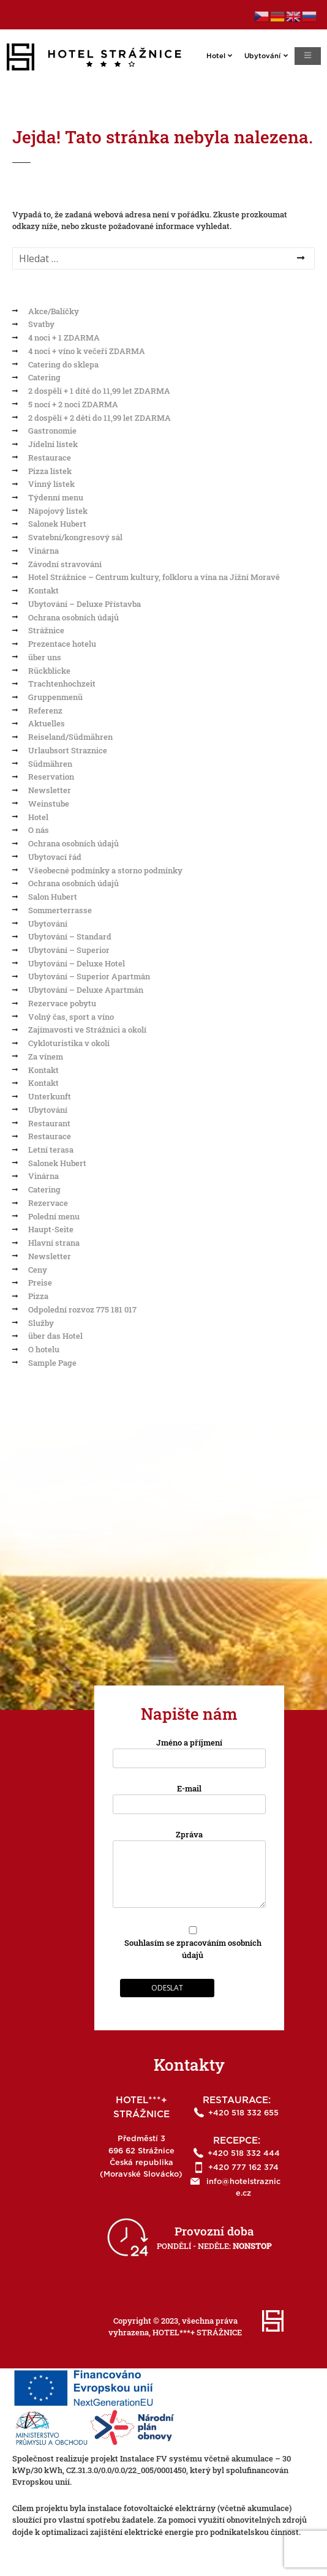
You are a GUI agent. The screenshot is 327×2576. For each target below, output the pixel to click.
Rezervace (48, 1203)
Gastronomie (52, 430)
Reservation (51, 776)
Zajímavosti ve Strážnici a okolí (87, 1029)
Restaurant (49, 1123)
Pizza (38, 1296)
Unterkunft (49, 1096)
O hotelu (43, 1349)
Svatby (41, 324)
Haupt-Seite (50, 1229)
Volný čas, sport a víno (71, 1017)
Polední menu (54, 1216)
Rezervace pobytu (62, 1003)
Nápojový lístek (58, 511)
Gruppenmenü (55, 697)
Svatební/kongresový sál (75, 537)
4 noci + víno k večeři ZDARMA (86, 351)
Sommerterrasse (60, 910)
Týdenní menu (55, 497)
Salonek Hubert (57, 524)
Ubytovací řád (54, 857)
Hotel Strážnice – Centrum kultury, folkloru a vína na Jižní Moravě (154, 577)
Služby (41, 1323)
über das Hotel (55, 1336)
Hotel (225, 54)
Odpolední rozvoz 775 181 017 (82, 1309)
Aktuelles (46, 723)
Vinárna (43, 550)
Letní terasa (50, 1149)
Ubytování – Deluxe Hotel (76, 963)
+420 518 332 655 (243, 2113)
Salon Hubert (52, 897)
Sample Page (52, 1363)
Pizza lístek (50, 471)
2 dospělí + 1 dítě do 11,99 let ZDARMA (99, 391)
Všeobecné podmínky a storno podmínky (105, 870)
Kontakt (43, 590)
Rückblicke (49, 671)
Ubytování (273, 54)
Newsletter (49, 790)
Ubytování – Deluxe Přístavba (84, 604)
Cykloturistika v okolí (69, 1043)
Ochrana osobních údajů (73, 617)
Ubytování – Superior (69, 950)
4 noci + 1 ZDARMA (64, 337)
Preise (40, 1282)
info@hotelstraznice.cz (243, 2188)
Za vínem (45, 1056)
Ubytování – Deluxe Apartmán (85, 990)
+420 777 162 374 (243, 2168)
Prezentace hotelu (62, 644)
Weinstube (48, 803)
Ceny (37, 1270)
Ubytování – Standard (69, 936)
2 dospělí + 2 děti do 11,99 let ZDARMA (99, 418)
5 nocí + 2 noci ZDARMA (73, 404)
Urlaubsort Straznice (67, 750)
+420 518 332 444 (244, 2154)
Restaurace (49, 457)
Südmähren (50, 764)
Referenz (45, 710)
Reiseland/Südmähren (70, 737)
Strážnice (46, 630)
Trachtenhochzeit (62, 683)
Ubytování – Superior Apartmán (89, 976)
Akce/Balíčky (53, 311)
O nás (38, 830)
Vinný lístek (51, 484)
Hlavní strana (54, 1243)
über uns (44, 657)
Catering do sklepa (63, 364)
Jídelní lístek (53, 444)
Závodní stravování (65, 564)
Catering (44, 377)
